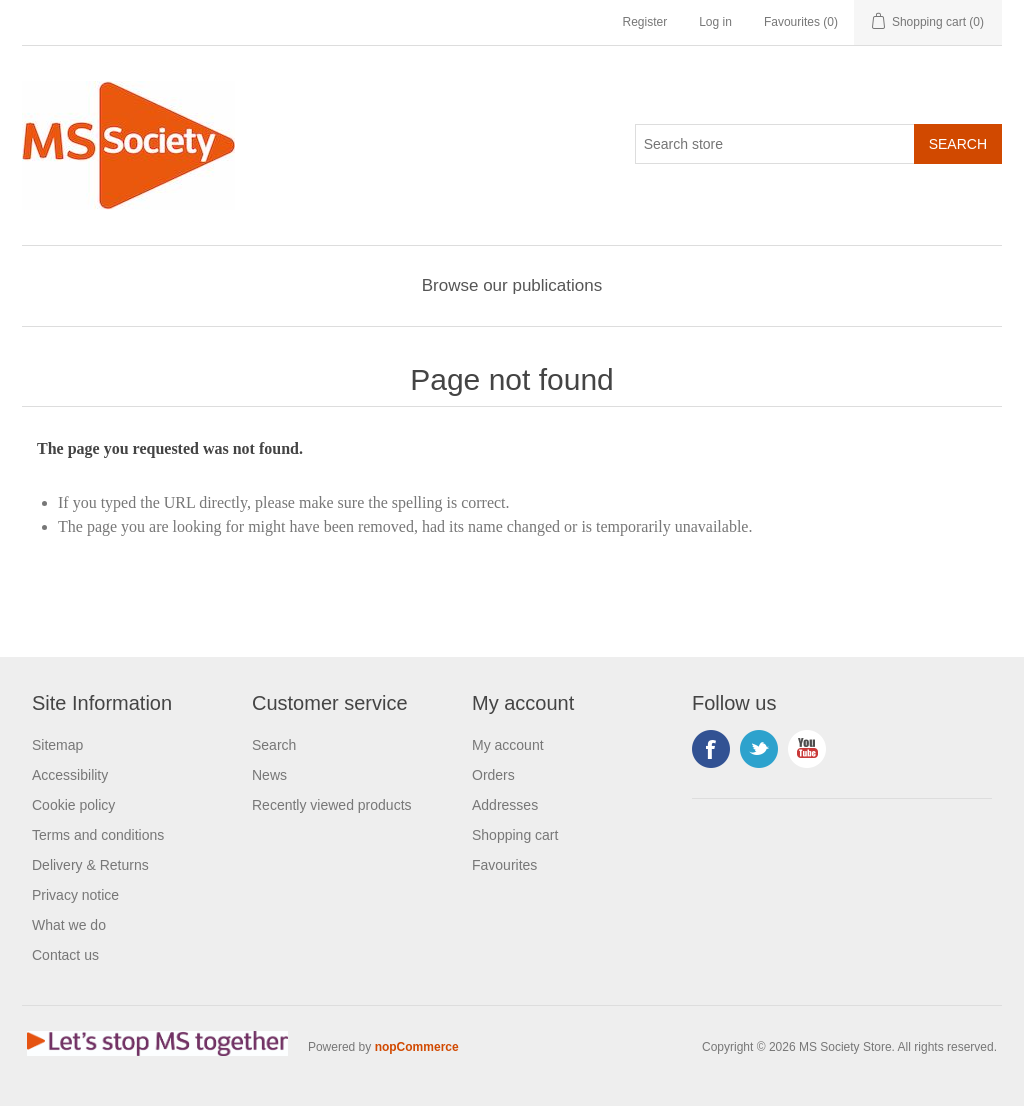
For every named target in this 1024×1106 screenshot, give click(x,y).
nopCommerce (417, 1047)
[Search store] (775, 144)
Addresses (505, 805)
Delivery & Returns (90, 865)
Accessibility (70, 775)
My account (508, 745)
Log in (715, 22)
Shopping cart (515, 835)
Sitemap (57, 745)
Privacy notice (75, 895)
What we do (69, 925)
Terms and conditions (98, 835)
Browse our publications (512, 285)
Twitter (759, 749)
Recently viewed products (332, 805)
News (269, 775)
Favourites (504, 865)
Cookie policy (73, 805)
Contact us (65, 955)
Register (644, 22)
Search (274, 745)
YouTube (807, 749)
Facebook (711, 749)
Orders (493, 775)
